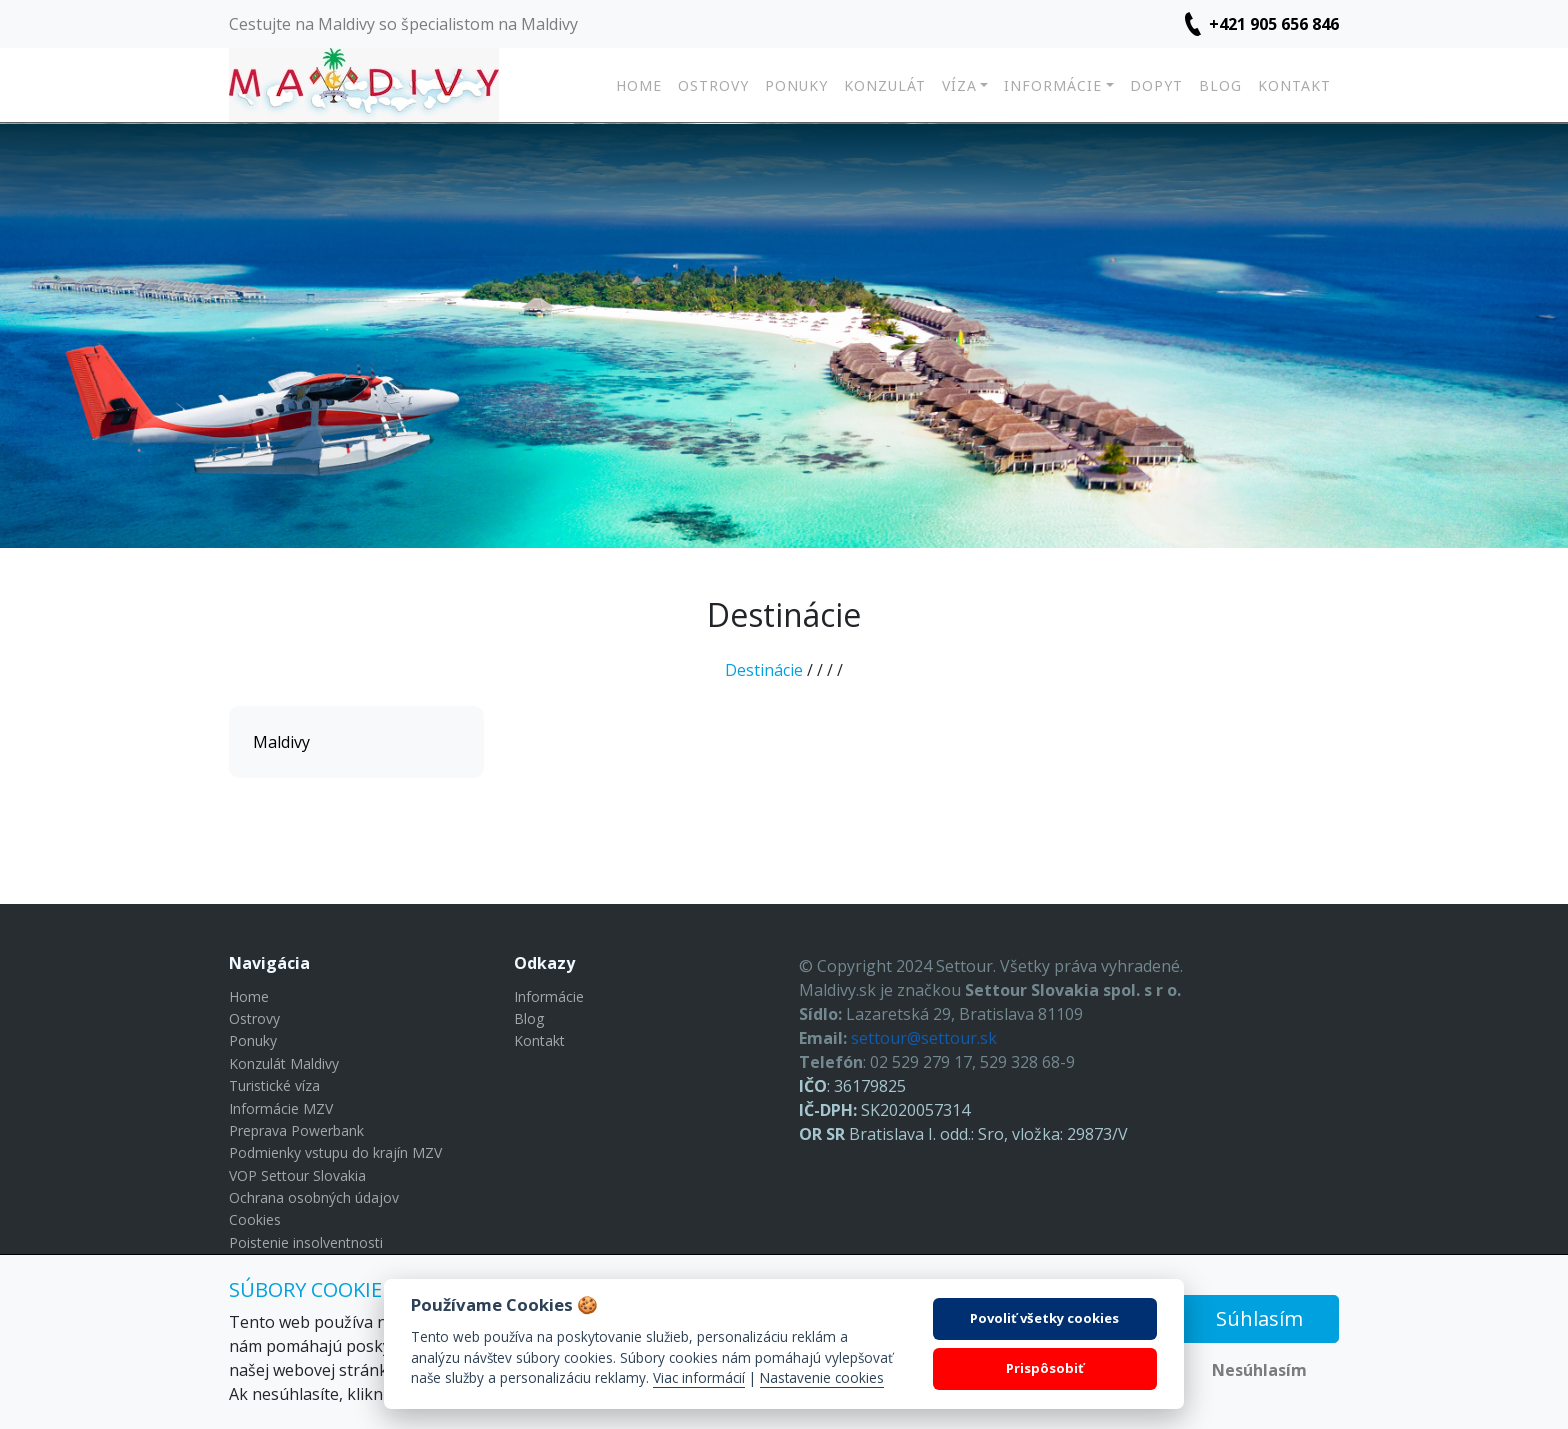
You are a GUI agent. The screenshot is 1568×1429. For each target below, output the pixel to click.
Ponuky (796, 85)
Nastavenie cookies (822, 1377)
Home (639, 85)
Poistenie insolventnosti (306, 1242)
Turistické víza (274, 1085)
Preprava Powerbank (296, 1130)
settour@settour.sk (924, 1038)
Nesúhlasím (1259, 1370)
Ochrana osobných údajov (314, 1197)
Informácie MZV (281, 1108)
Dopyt (1156, 85)
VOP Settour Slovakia (297, 1175)
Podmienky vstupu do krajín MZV (335, 1152)
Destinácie (764, 670)
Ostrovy (713, 85)
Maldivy (281, 742)
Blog (1220, 85)
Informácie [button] (1053, 85)
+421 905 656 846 (1274, 24)
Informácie (549, 996)
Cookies (255, 1219)
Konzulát (885, 85)
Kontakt (1294, 85)
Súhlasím (1259, 1318)
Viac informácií (699, 1377)
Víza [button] (959, 85)
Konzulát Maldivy (284, 1063)
